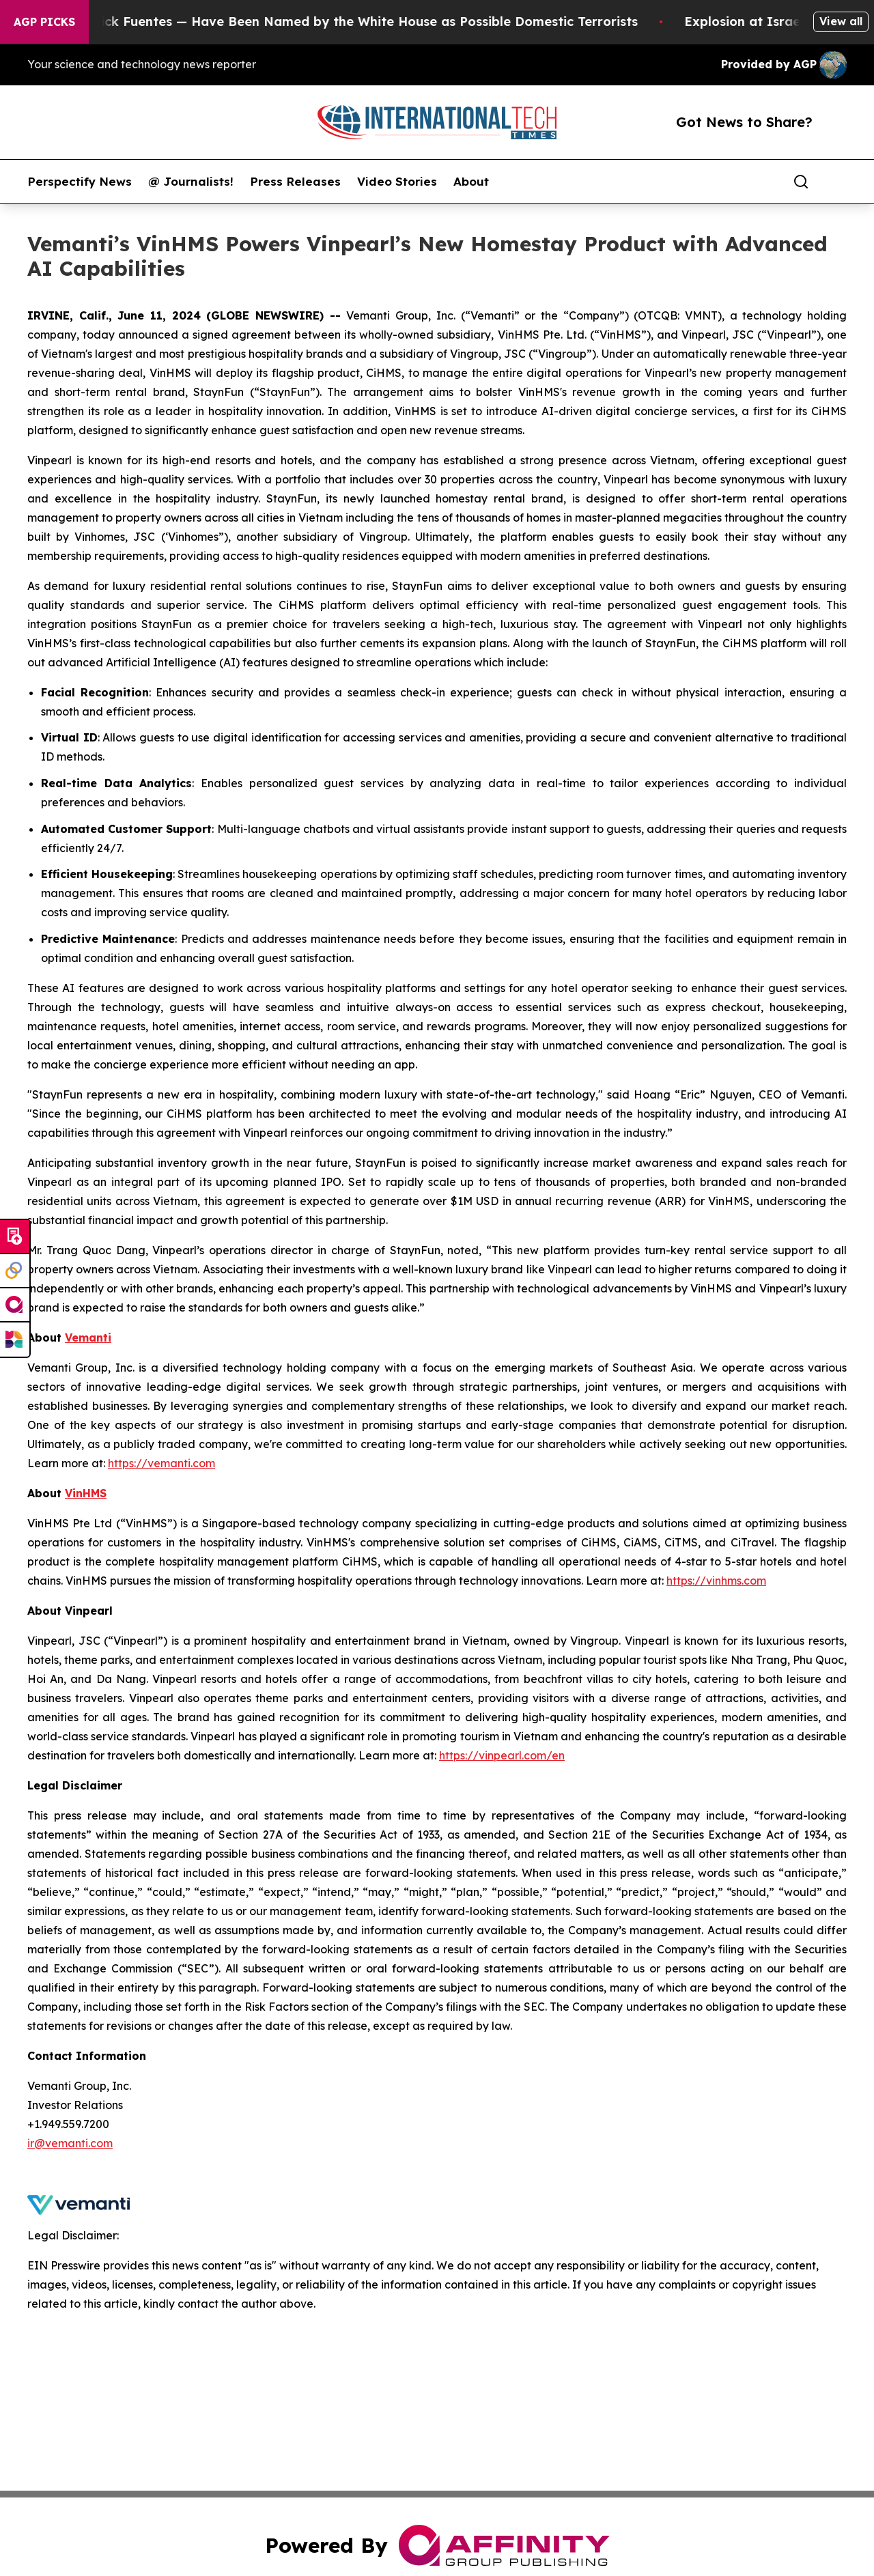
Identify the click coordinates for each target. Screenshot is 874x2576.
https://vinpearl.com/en (502, 1755)
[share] (837, 181)
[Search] (801, 181)
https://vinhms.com (716, 1580)
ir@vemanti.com (70, 2143)
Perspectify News (79, 181)
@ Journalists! (191, 181)
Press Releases (295, 181)
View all (840, 21)
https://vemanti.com (161, 1463)
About (471, 181)
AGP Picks (44, 22)
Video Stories (397, 181)
